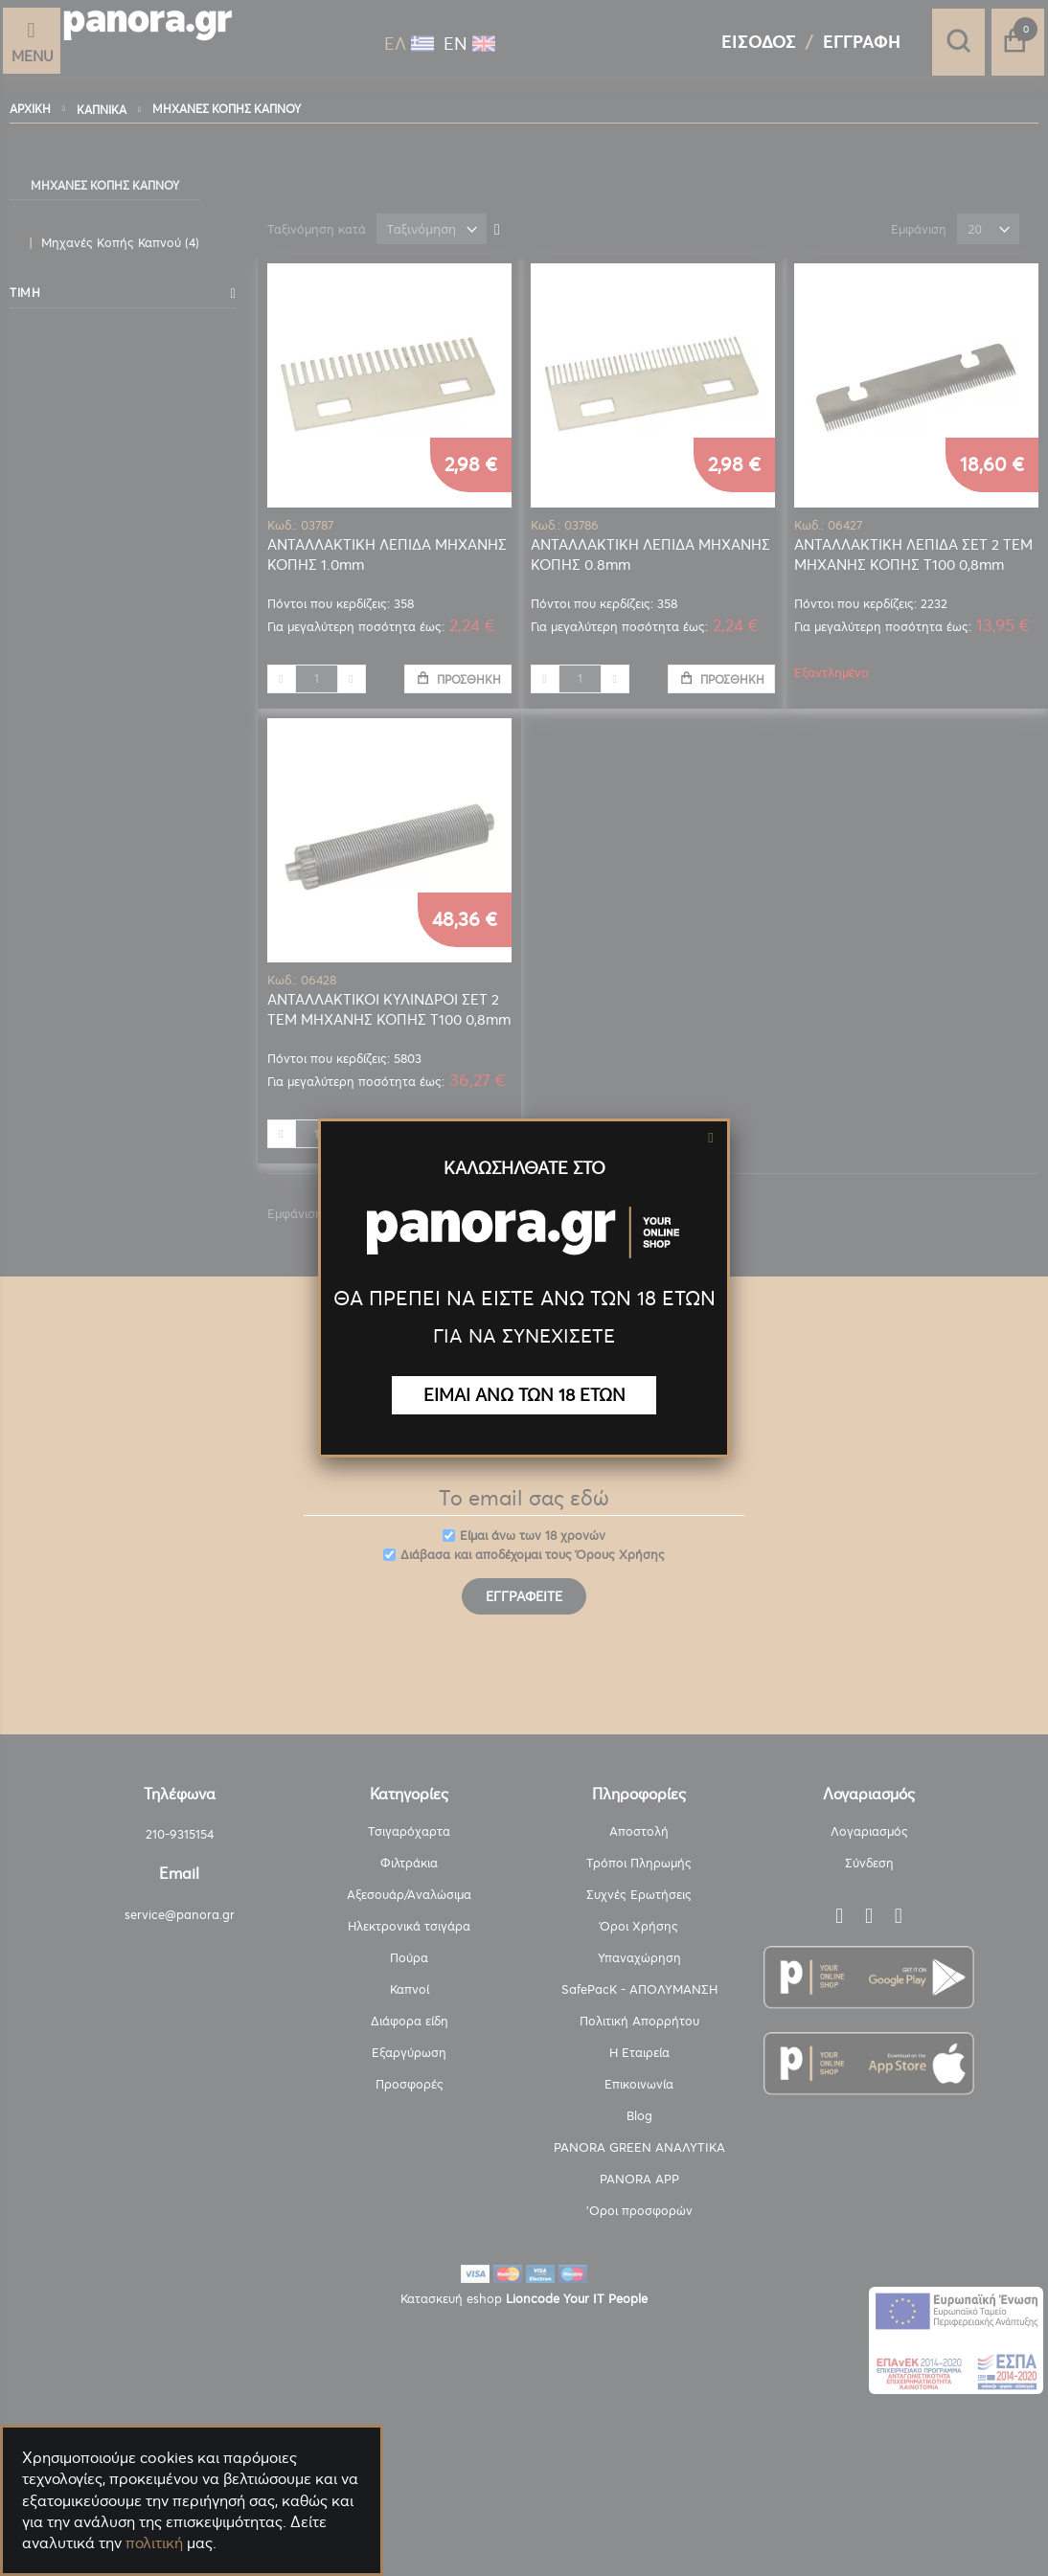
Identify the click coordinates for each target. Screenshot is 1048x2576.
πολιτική (154, 2542)
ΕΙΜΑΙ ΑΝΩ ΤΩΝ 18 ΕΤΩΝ (524, 1395)
